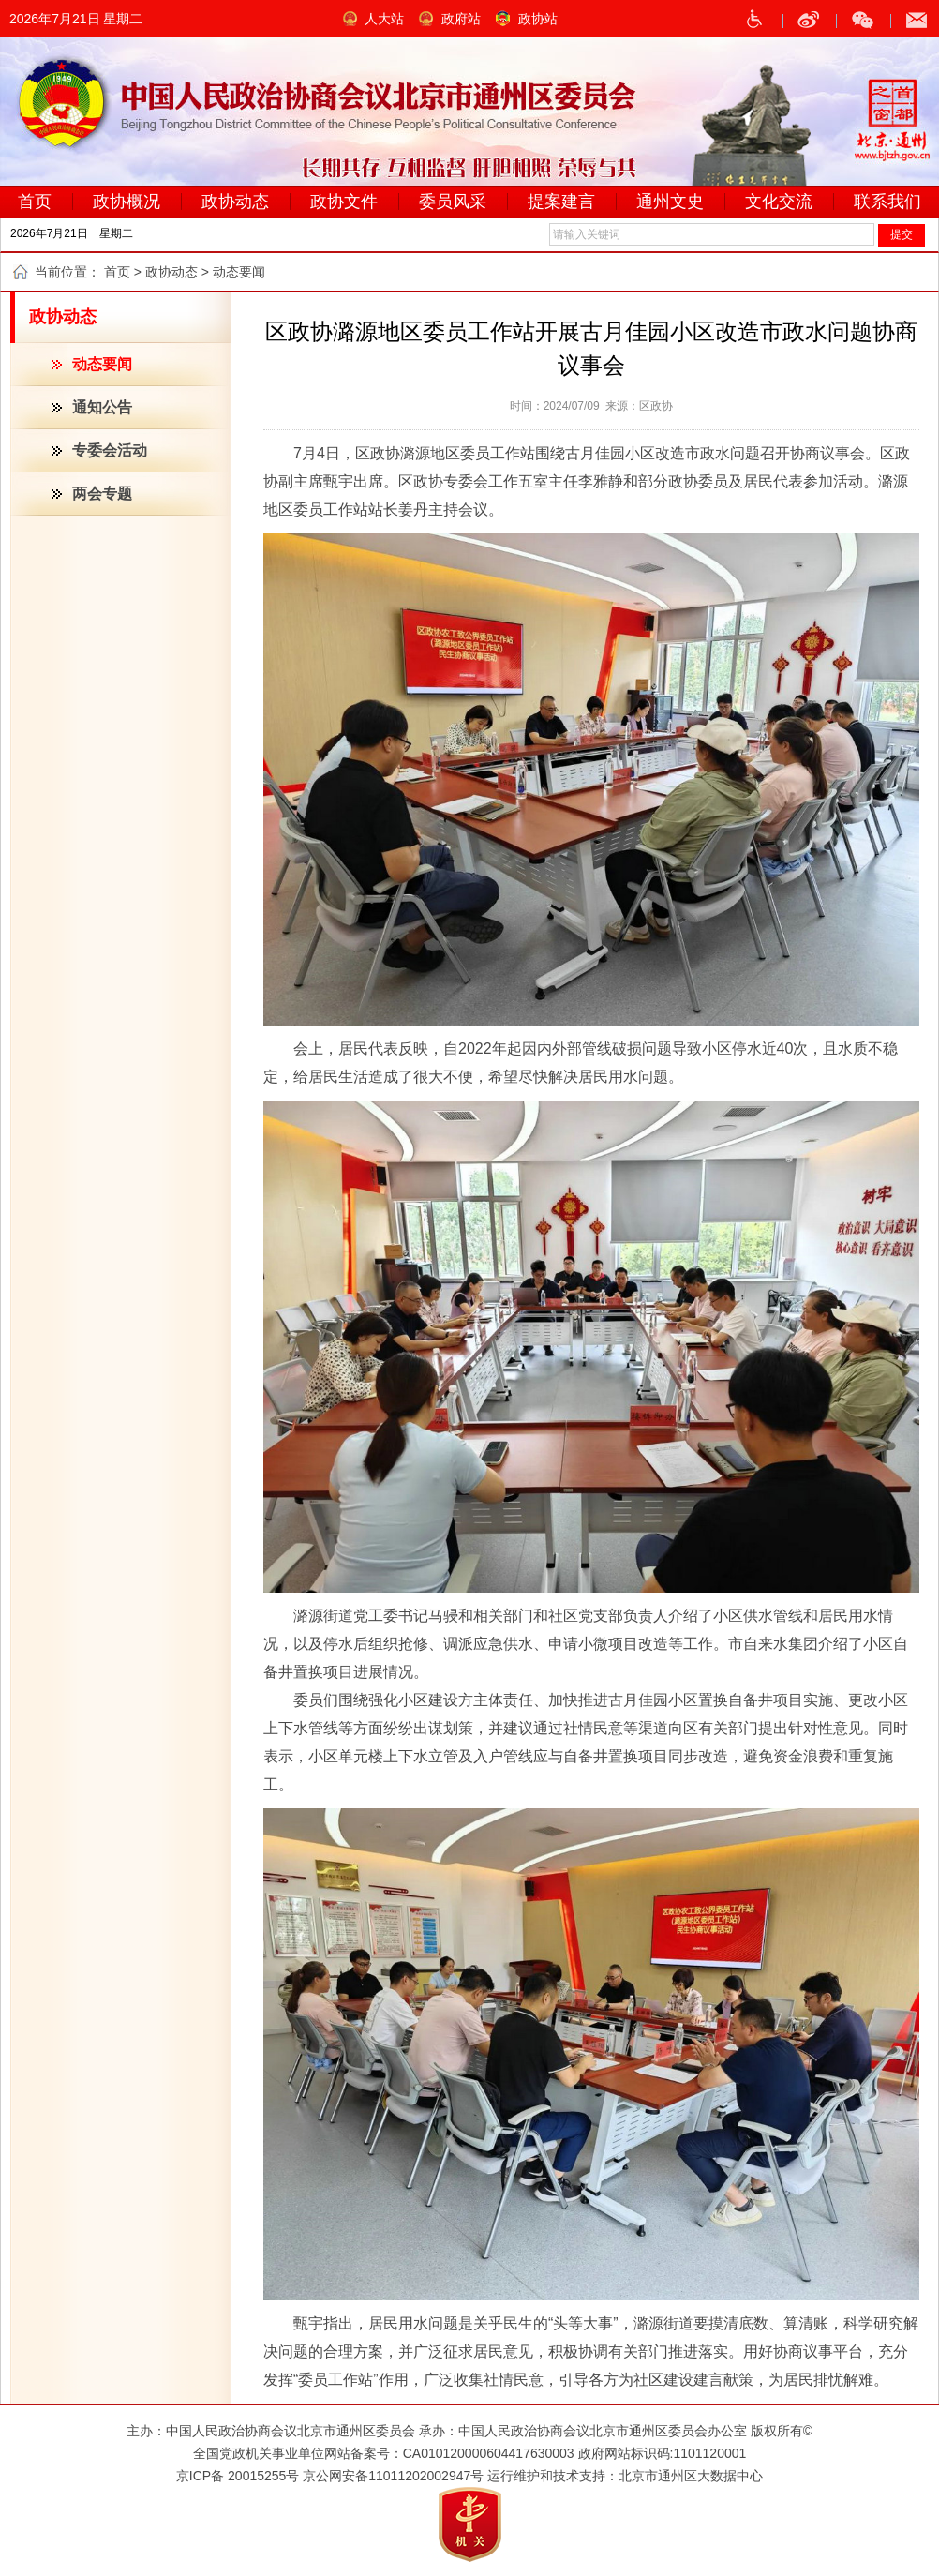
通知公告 (102, 407)
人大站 (384, 18)
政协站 (538, 18)
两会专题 (102, 494)
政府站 (461, 18)
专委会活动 (109, 450)
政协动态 (171, 271)
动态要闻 (102, 364)
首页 (117, 271)
